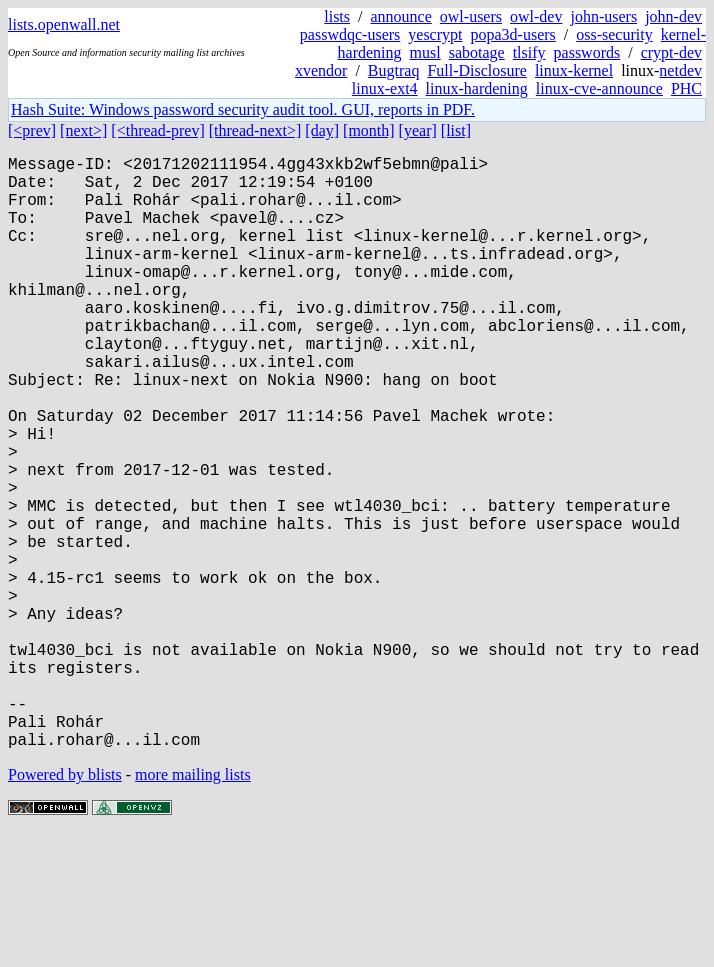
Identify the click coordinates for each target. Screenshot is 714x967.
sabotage (477, 52)
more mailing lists (193, 906)
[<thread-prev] (157, 130)
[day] (322, 130)
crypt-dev (671, 52)
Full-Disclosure (477, 70)
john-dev (673, 16)
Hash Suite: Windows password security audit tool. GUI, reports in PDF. (243, 109)
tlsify (529, 52)
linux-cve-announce (599, 88)
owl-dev (536, 16)
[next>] (83, 130)
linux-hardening (477, 88)
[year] (418, 130)
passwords (587, 52)
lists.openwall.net (64, 24)
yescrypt (435, 34)
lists (337, 16)
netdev (680, 70)
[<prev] (32, 130)
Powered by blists (65, 906)
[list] (456, 130)
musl (425, 52)
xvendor (321, 70)
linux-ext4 (385, 88)
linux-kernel (574, 70)
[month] (369, 130)
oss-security (614, 34)
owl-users (471, 16)
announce (401, 16)
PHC (686, 88)
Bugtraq (394, 70)
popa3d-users (512, 34)
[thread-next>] (255, 130)
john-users (603, 16)
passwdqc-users (350, 34)
